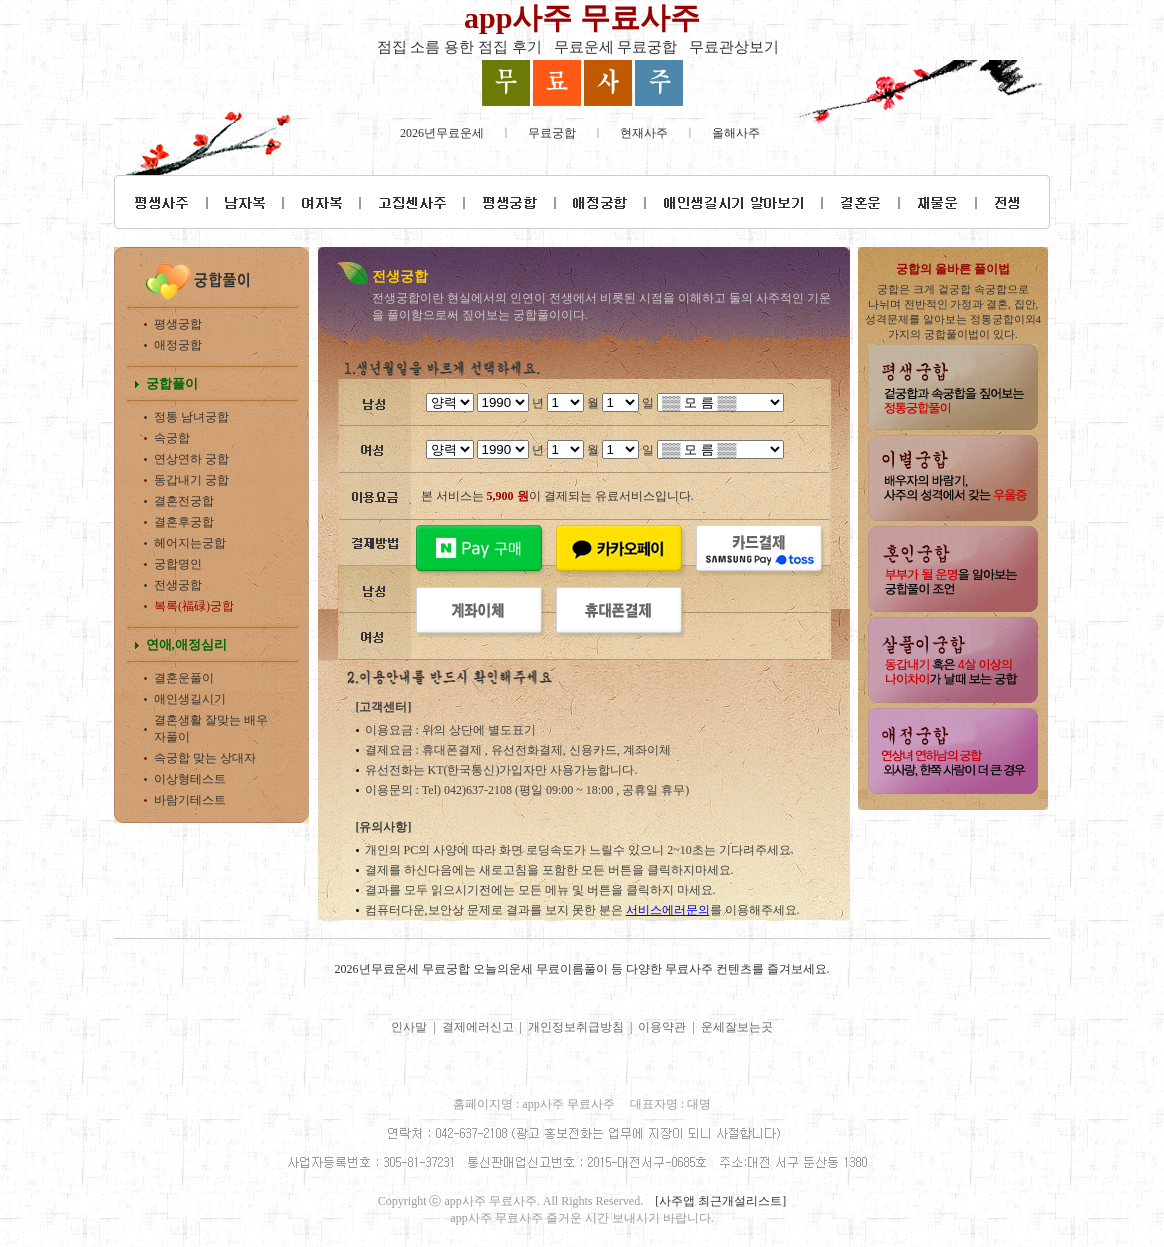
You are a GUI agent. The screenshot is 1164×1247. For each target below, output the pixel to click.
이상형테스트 (190, 779)
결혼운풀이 (184, 678)
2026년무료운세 (442, 133)
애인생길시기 (190, 699)
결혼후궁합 (184, 522)
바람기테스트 (190, 800)
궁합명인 (178, 564)
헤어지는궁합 (190, 543)
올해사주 (736, 133)
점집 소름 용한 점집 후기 (459, 47)
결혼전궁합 (184, 501)
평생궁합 (178, 324)
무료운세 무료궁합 (616, 47)
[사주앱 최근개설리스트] (720, 1201)
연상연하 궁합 (191, 459)
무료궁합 (552, 133)
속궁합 (172, 438)
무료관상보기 (734, 47)
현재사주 (644, 133)
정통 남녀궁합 (191, 417)
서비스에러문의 (668, 910)
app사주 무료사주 (582, 17)
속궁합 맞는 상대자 (205, 758)
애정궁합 (178, 345)
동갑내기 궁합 (191, 480)
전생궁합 (178, 585)
